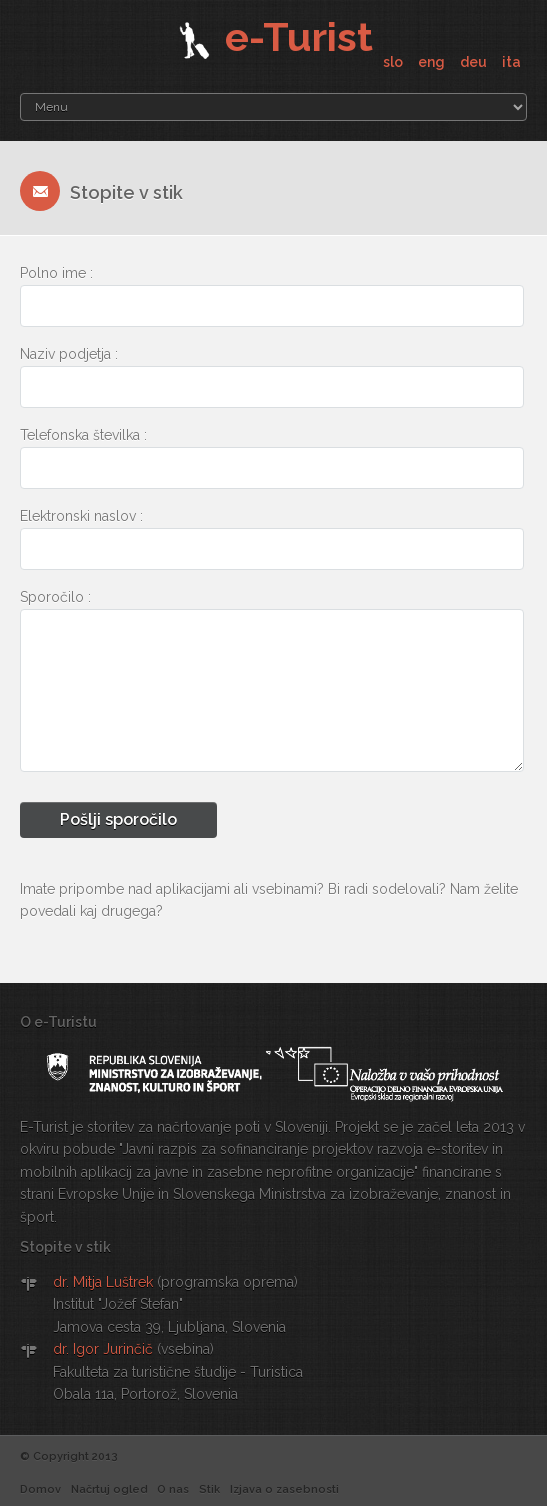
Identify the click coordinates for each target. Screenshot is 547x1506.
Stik (209, 1489)
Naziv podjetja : (69, 354)
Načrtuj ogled (109, 1489)
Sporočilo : (55, 597)
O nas (173, 1489)
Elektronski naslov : (81, 516)
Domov (40, 1489)
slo (394, 62)
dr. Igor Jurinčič (103, 1349)
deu (475, 62)
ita (511, 62)
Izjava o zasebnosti (284, 1489)
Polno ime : (56, 273)
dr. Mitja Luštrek (103, 1282)
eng (433, 62)
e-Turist (273, 36)
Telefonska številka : (83, 435)
